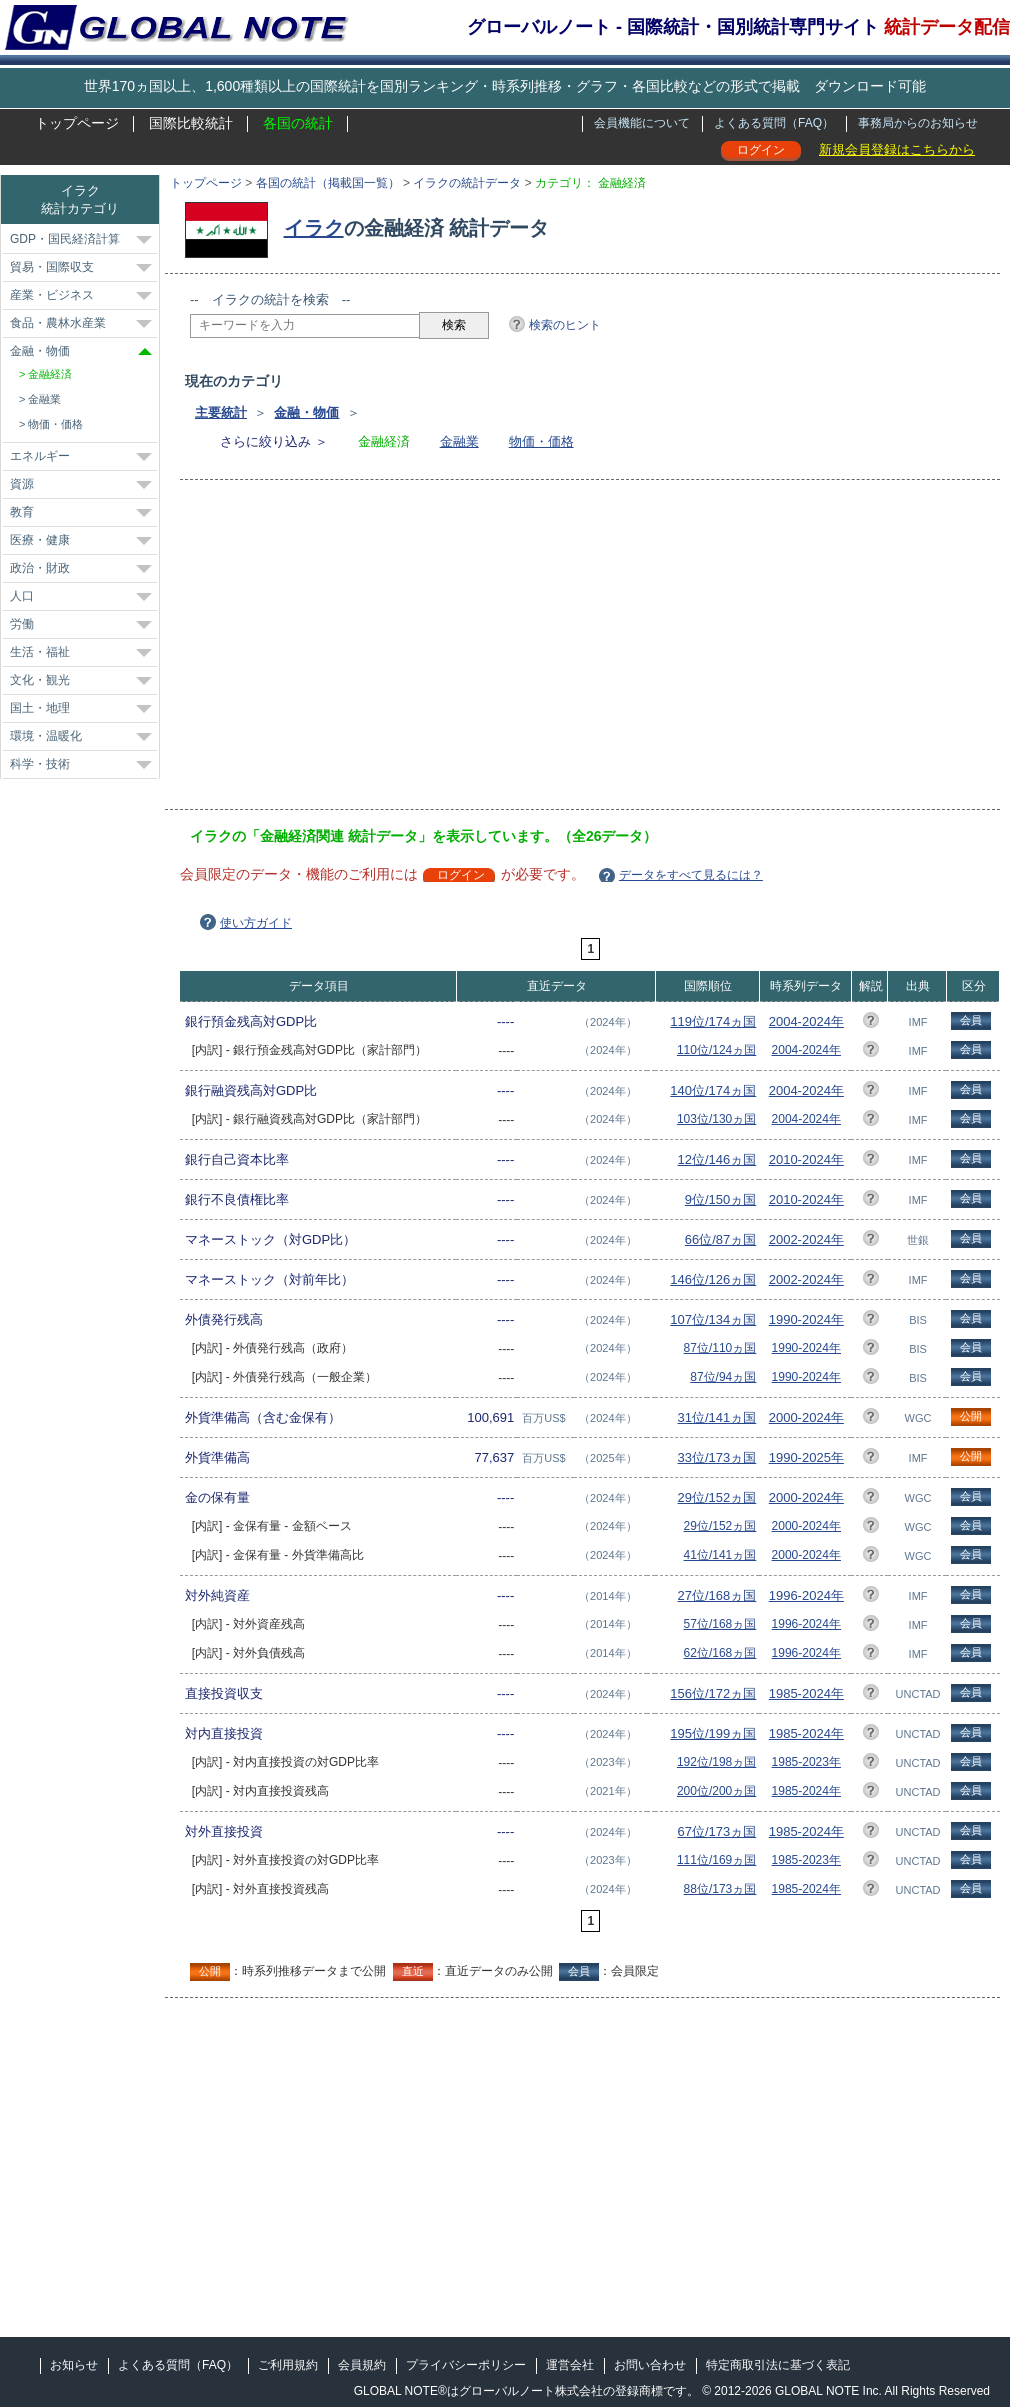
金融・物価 (306, 412)
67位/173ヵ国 (717, 1831)
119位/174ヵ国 (713, 1021)
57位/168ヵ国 (720, 1624)
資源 (22, 484)
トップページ (77, 123)
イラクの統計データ (467, 183)
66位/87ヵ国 (721, 1239)
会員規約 (362, 2365)
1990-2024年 (806, 1319)
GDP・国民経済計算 (65, 239)
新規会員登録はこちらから (897, 149)
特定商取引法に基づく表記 (778, 2365)
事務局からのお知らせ (918, 123)
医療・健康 (40, 540)
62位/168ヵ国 (720, 1653)
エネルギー (40, 456)
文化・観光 (40, 680)
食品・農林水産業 (58, 323)
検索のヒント (565, 325)
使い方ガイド (256, 923)
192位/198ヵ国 (716, 1762)
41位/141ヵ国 (720, 1555)
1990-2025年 (806, 1457)
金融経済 (50, 374)
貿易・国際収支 (52, 267)
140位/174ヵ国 (713, 1090)
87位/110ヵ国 (720, 1348)
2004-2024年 (806, 1021)
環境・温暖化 (46, 736)
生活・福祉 (40, 652)
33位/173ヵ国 (717, 1457)
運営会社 (570, 2365)
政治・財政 (40, 568)
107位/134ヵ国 (713, 1319)
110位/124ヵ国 (716, 1050)
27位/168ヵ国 (717, 1595)
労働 (22, 624)
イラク (314, 228)
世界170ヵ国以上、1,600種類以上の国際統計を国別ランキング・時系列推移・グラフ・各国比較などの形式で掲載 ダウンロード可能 (505, 86)
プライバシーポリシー (466, 2365)
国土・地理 (40, 708)
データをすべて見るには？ (691, 875)
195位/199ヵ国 (713, 1733)
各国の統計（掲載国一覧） (328, 183)
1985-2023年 (806, 1762)
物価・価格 (541, 441)
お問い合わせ (650, 2365)
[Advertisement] (483, 651)
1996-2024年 (806, 1595)
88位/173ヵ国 (720, 1889)
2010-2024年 (806, 1159)
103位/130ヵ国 (716, 1119)
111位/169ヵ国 (716, 1860)
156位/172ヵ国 (713, 1693)
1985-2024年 (806, 1693)
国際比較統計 (191, 123)
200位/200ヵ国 (716, 1791)
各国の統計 (298, 123)
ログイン (761, 150)
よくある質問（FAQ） (774, 123)
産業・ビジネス (52, 295)
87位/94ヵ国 (723, 1377)
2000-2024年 (806, 1417)
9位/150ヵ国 (721, 1199)
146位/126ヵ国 (713, 1279)
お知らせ (74, 2365)
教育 (22, 512)
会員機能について (642, 123)
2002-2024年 (806, 1239)
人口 (22, 596)
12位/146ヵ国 (717, 1159)
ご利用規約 (288, 2365)
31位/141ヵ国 (717, 1417)
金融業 (459, 441)
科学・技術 (40, 764)
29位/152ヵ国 (717, 1497)
